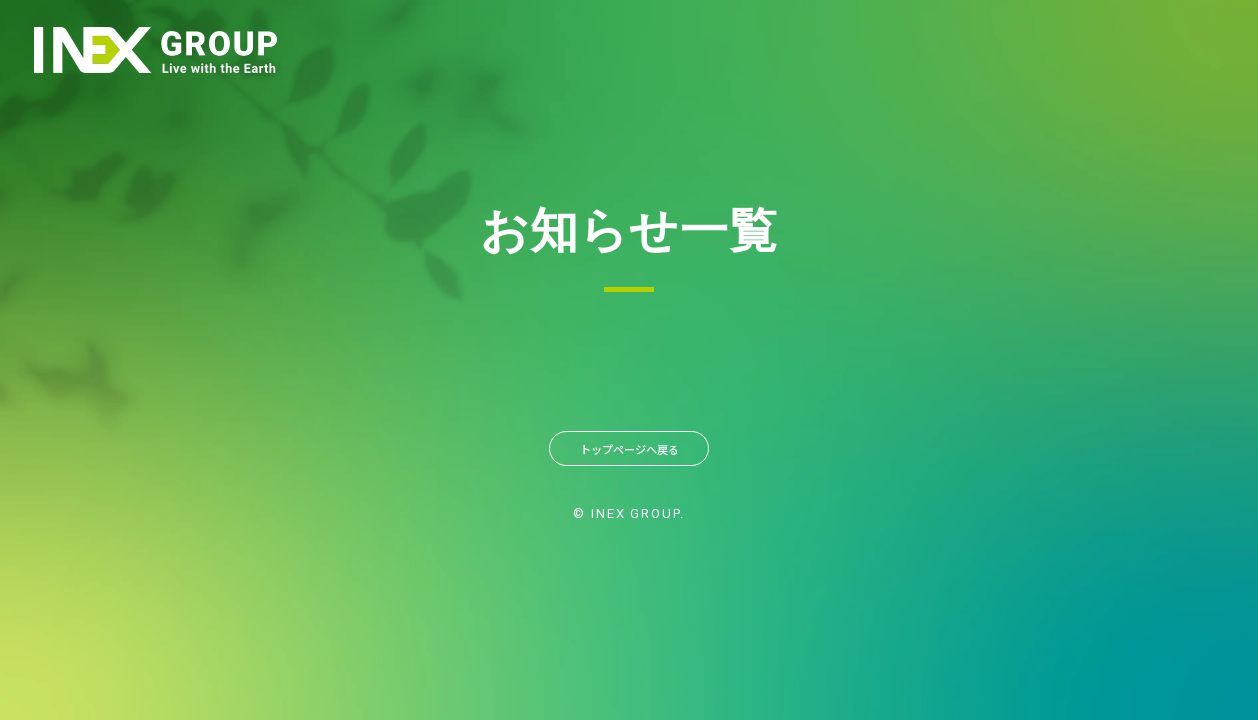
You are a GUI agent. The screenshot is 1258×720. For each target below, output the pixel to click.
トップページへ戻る (629, 453)
